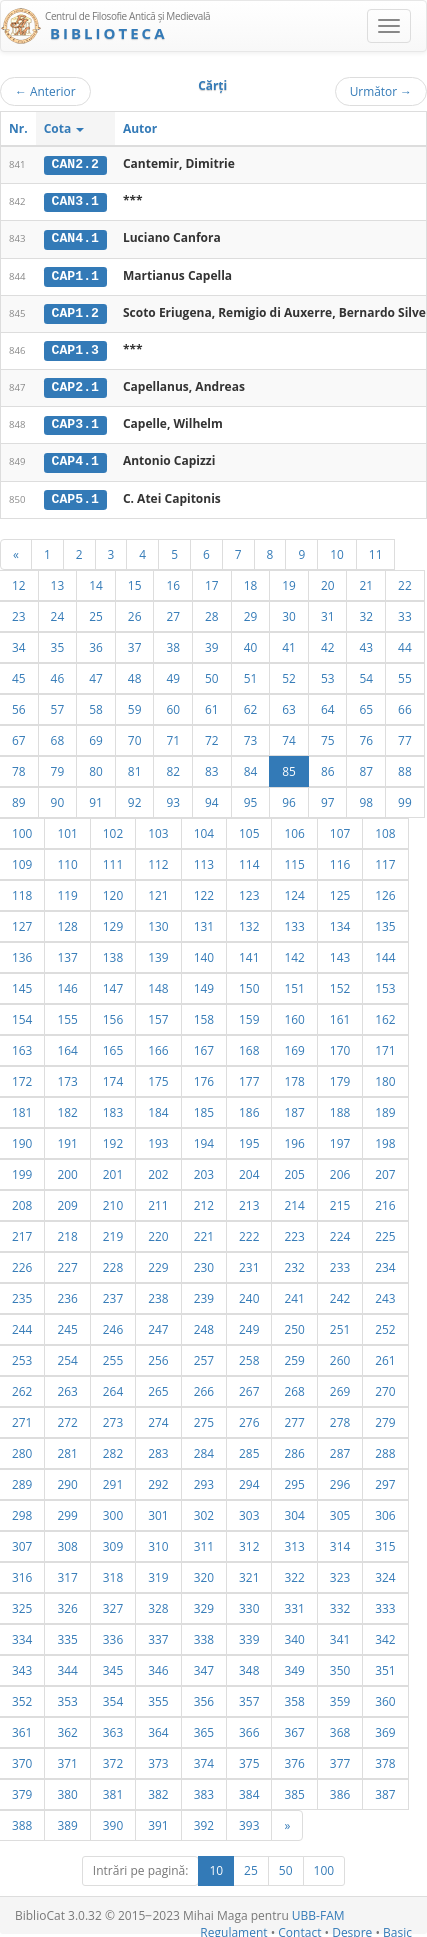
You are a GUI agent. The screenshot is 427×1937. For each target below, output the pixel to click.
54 (366, 674)
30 (289, 612)
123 (249, 891)
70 (135, 736)
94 (212, 798)
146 (67, 984)
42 (328, 643)
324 (385, 1573)
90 (58, 798)
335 (67, 1635)
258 (249, 1356)
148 (158, 984)
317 (67, 1573)
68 (58, 736)
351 (385, 1666)
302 (204, 1511)
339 (249, 1635)
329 (204, 1604)
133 (294, 922)
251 (340, 1325)
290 (67, 1480)
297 (385, 1480)
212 (204, 1201)
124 (294, 891)
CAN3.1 (75, 201)
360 (385, 1697)
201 (113, 1170)
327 (113, 1604)
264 (113, 1387)
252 (385, 1325)
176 (204, 1077)
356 (204, 1697)
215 (340, 1201)
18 (251, 581)
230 (204, 1263)
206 (340, 1170)
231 (249, 1263)
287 (340, 1449)
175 (158, 1077)
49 (173, 674)
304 (294, 1511)
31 (328, 612)
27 (173, 612)
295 (294, 1480)
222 (249, 1232)
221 (204, 1232)
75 (328, 736)
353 (67, 1697)
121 (158, 891)
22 (405, 581)
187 (294, 1108)
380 (67, 1790)
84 (251, 767)
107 (340, 829)
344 (67, 1666)
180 (385, 1077)
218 (67, 1232)
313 (294, 1542)
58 (96, 705)
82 (173, 767)
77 (405, 736)
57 (58, 705)
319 (158, 1573)
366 (249, 1728)
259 (294, 1356)
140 (204, 953)
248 (204, 1325)
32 (366, 612)
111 (113, 860)
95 (251, 798)
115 (294, 860)
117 (385, 860)
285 (249, 1449)
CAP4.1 (75, 458)
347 (204, 1666)
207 (385, 1170)
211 (158, 1201)
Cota (64, 128)
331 (294, 1604)
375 (249, 1759)
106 (294, 829)
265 (158, 1387)
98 (366, 798)
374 (204, 1759)
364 (158, 1728)
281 (67, 1449)
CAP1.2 (75, 311)
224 (340, 1232)
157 (158, 1015)
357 (249, 1697)
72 (212, 736)
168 (249, 1046)
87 (366, 767)
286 (294, 1449)
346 (158, 1666)
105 (249, 829)
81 (135, 767)
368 (340, 1728)
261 (385, 1356)
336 (113, 1635)
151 (294, 984)
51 (251, 674)
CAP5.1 (75, 495)
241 (294, 1294)
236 (67, 1294)
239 (204, 1294)
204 (249, 1170)
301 (158, 1511)
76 (366, 736)
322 (294, 1573)
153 (385, 984)
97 (328, 798)
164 (67, 1046)
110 (67, 860)
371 (67, 1759)
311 (204, 1542)
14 (96, 581)
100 (324, 1866)
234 (385, 1263)
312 (249, 1542)
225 (385, 1232)
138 (113, 953)
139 (158, 953)
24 (58, 612)
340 (294, 1635)
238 (158, 1294)
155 (67, 1015)
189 (385, 1108)
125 (340, 891)
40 (251, 643)
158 (204, 1015)
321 (249, 1573)
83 (212, 767)
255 (113, 1356)
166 (158, 1046)
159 (249, 1015)
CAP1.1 (75, 274)
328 (158, 1604)
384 (249, 1790)
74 (289, 736)
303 (249, 1511)
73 (251, 736)
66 (405, 705)
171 (385, 1046)
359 (340, 1697)
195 (249, 1139)
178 (294, 1077)
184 (158, 1108)
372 (113, 1759)
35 (58, 643)
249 (249, 1325)
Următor (381, 91)
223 (294, 1232)
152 (340, 984)
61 (212, 705)
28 (212, 612)
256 (158, 1356)
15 (135, 581)
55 (405, 674)
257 (204, 1356)
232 (294, 1263)
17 (212, 581)
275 (204, 1418)
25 (96, 612)
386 (340, 1790)
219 (113, 1232)
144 (385, 953)
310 (158, 1542)
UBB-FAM (318, 1911)
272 (67, 1418)
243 (385, 1294)
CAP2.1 (75, 385)
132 (249, 922)
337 (158, 1635)
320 (204, 1573)
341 (340, 1635)
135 (385, 922)
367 (294, 1728)
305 (340, 1511)
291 (113, 1480)
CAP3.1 (75, 422)
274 (158, 1418)
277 (294, 1418)
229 (158, 1263)
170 (340, 1046)
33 (405, 612)
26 (135, 612)
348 (249, 1666)
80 (96, 767)
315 (385, 1542)
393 (249, 1821)
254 (67, 1356)
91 (96, 798)
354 (113, 1697)
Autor (140, 128)
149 (204, 984)
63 (289, 705)
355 (158, 1697)
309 (113, 1542)
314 (340, 1542)
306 (385, 1511)
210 (113, 1201)
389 (67, 1821)
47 (96, 674)
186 (249, 1108)
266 (204, 1387)
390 (113, 1821)
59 (135, 705)
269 (340, 1387)
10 (337, 550)
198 (385, 1139)
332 (340, 1604)
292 (158, 1480)
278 (340, 1418)
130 (158, 922)
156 (113, 1015)
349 (294, 1666)
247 (158, 1325)
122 (204, 891)
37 (135, 643)
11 (376, 550)
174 (113, 1077)
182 (67, 1108)
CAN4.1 (75, 238)
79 (58, 767)
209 (67, 1201)
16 (173, 581)
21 (366, 581)
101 (67, 829)
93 (173, 798)
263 (67, 1387)
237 (113, 1294)
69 (96, 736)
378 (385, 1759)
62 (251, 705)
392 (204, 1821)
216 (385, 1201)
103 (158, 829)
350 (340, 1666)
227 (67, 1263)
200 (67, 1170)
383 (204, 1790)
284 (204, 1449)
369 (385, 1728)
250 (294, 1325)
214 (294, 1201)
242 (340, 1294)
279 (385, 1418)
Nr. (18, 128)
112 (158, 860)
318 (113, 1573)
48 (135, 674)
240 (249, 1294)
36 (96, 643)
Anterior (45, 91)
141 (249, 953)
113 (204, 860)
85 (289, 767)
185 (204, 1108)
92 (135, 798)
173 (67, 1077)
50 (212, 674)
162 (385, 1015)
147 (113, 984)
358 (294, 1697)
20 (328, 581)
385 (294, 1790)
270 (385, 1387)
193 (158, 1139)
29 (251, 612)
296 (340, 1480)
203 (204, 1170)
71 (173, 736)
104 (204, 829)
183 (113, 1108)
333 (385, 1604)
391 (158, 1821)
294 (249, 1480)
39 (212, 643)
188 (340, 1108)
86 (328, 767)
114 (249, 860)
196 (294, 1139)
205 (294, 1170)
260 (340, 1356)
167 (204, 1046)
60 (173, 705)
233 (340, 1263)
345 (113, 1666)
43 (366, 643)
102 (113, 829)
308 (67, 1542)
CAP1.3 (75, 348)
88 (405, 767)
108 (385, 829)
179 (340, 1077)
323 (340, 1573)
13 (58, 581)
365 (204, 1728)
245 (67, 1325)
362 (67, 1728)
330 (249, 1604)
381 (113, 1790)
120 (113, 891)
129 (113, 922)
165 (113, 1046)
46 (58, 674)
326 (67, 1604)
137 (67, 953)
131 (204, 922)
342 (385, 1635)
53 (328, 674)
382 (158, 1790)
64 (328, 705)
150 (249, 984)
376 (294, 1759)
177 (249, 1077)
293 (204, 1480)
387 (385, 1790)
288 (385, 1449)
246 (113, 1325)
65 (366, 705)
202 (158, 1170)
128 (67, 922)
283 (158, 1449)
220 (158, 1232)
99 (405, 798)
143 (340, 953)
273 (113, 1418)
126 (385, 891)
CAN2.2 (75, 164)
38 (173, 643)
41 (289, 643)
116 (340, 860)
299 (67, 1511)
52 (289, 674)
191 (67, 1139)
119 (67, 891)
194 (204, 1139)
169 (294, 1046)
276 (249, 1418)
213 (249, 1201)
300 (113, 1511)
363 (113, 1728)
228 (113, 1263)
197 (340, 1139)
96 (289, 798)
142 (294, 953)
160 (294, 1015)
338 (204, 1635)
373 (158, 1759)
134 (340, 922)
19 (289, 581)
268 (294, 1387)
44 (405, 643)
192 (113, 1139)
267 (249, 1387)
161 (340, 1015)
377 (340, 1759)
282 (113, 1449)
